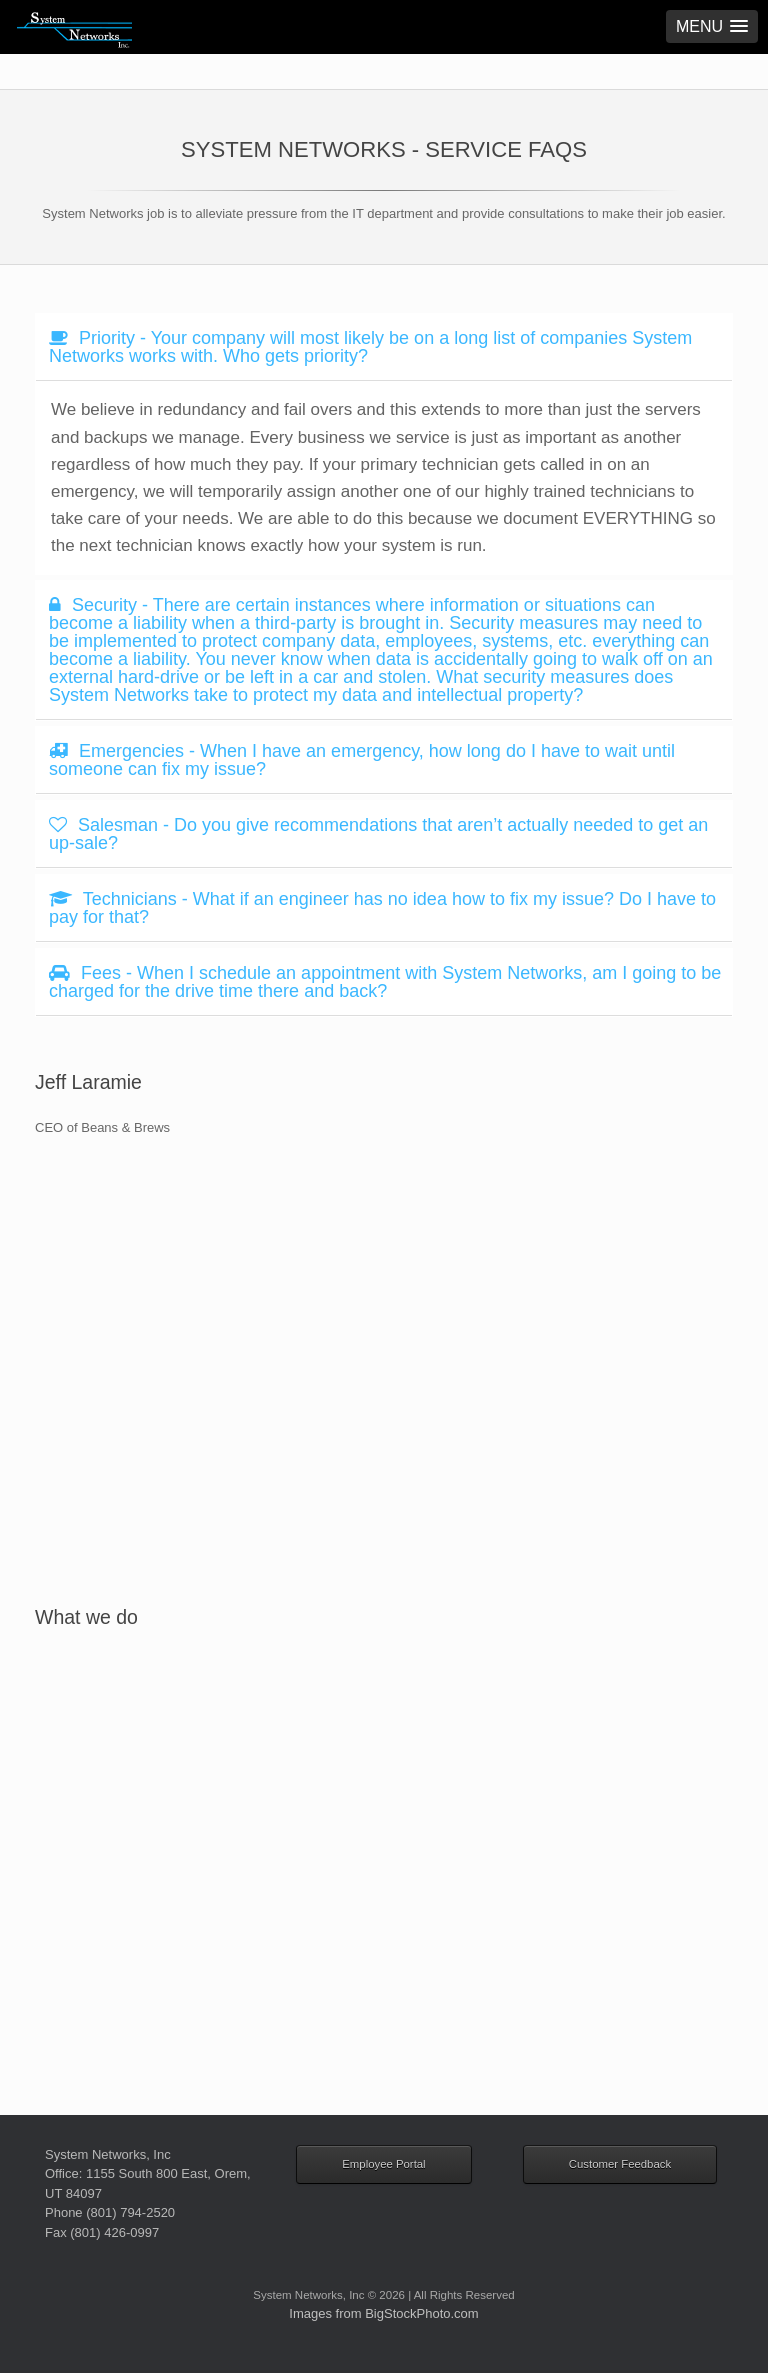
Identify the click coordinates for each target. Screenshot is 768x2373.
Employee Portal (383, 2164)
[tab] (384, 347)
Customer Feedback (620, 2164)
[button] (712, 26)
